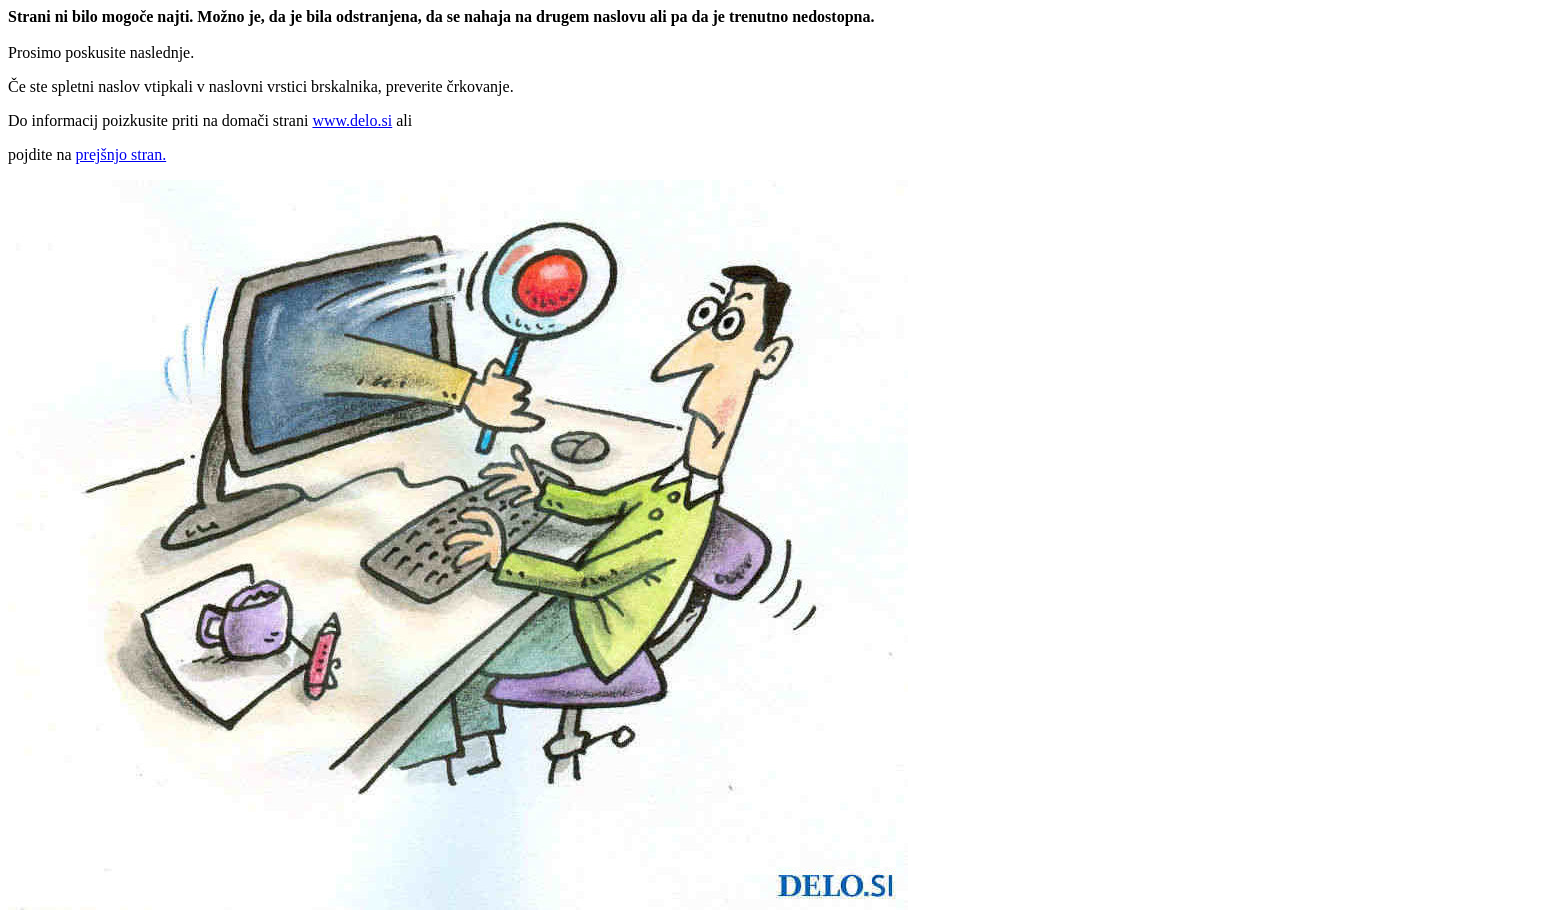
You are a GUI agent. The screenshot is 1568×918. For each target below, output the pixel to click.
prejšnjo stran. (121, 154)
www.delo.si (352, 120)
